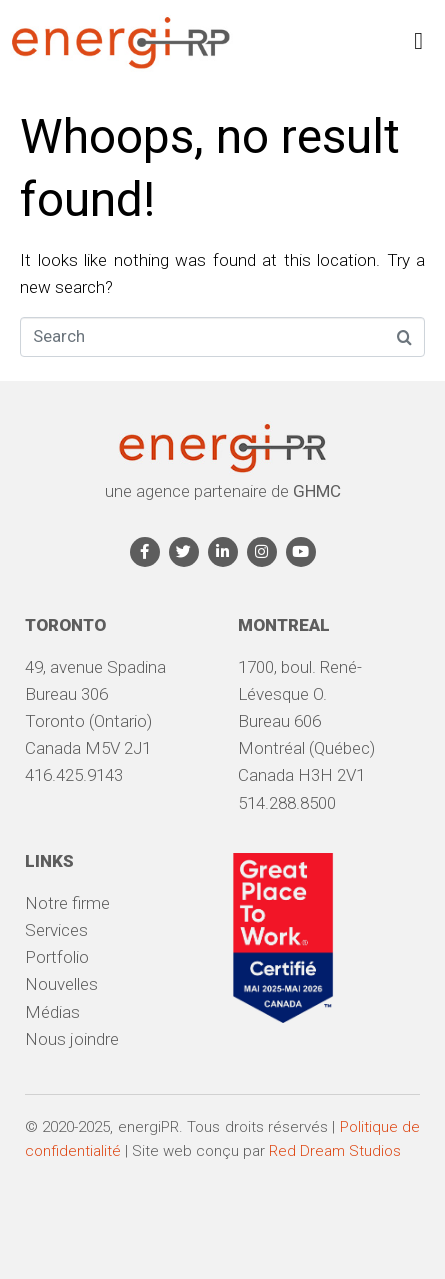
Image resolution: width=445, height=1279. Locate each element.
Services (56, 930)
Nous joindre (72, 1039)
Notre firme (67, 903)
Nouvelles (61, 984)
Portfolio (57, 957)
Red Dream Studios (335, 1151)
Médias (52, 1012)
